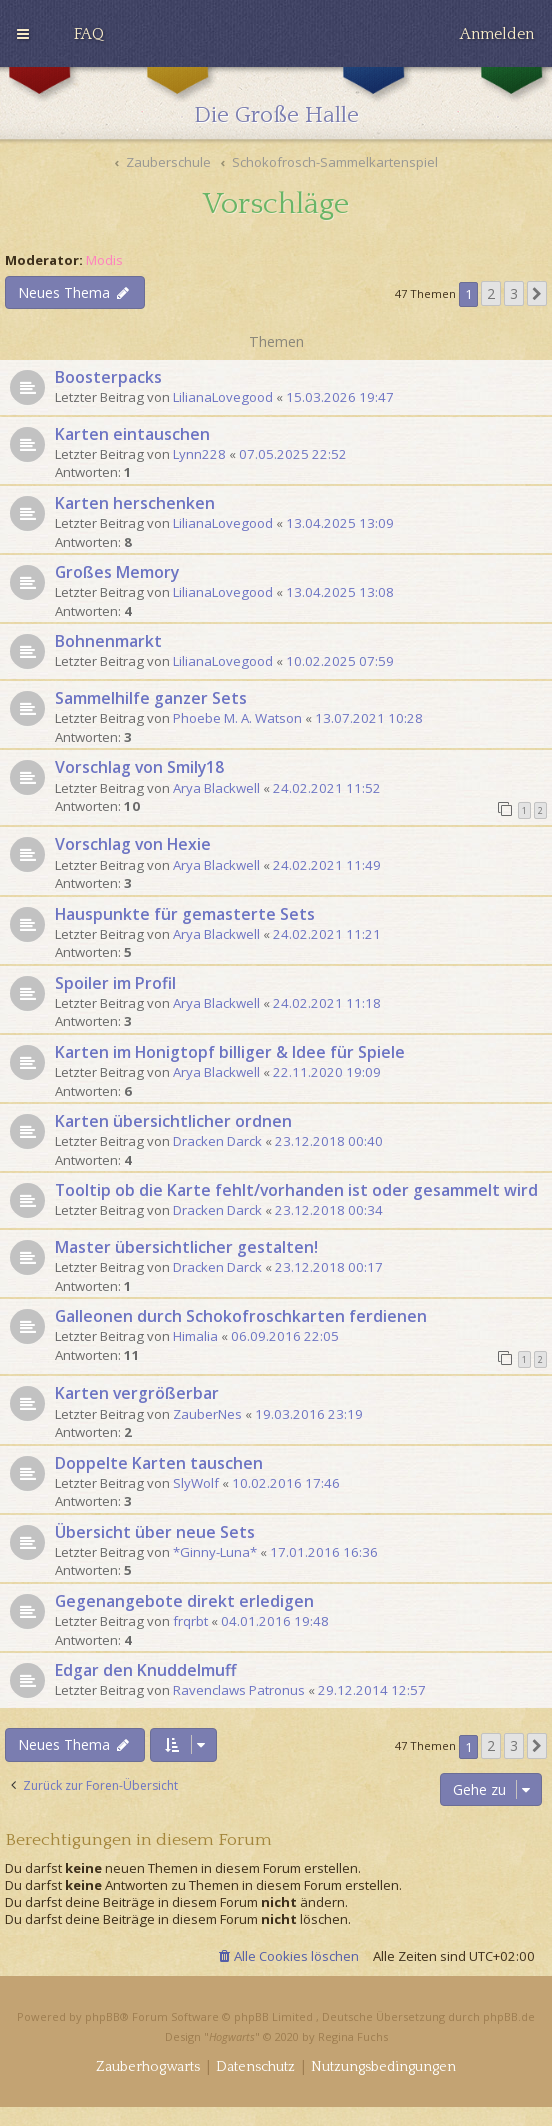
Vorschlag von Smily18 (139, 767)
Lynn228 (199, 454)
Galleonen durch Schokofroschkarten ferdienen (241, 1316)
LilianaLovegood (223, 397)
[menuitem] (89, 34)
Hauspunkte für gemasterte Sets (185, 914)
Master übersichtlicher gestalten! (186, 1247)
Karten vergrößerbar (137, 1393)
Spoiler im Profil (115, 983)
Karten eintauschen (132, 434)
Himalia (195, 1336)
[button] (537, 294)
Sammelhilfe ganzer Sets (151, 698)
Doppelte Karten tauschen (159, 1463)
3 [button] (514, 293)
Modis (104, 260)
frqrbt (190, 1621)
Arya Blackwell (216, 788)
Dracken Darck (217, 1141)
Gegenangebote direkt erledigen (184, 1601)
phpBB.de (509, 2016)
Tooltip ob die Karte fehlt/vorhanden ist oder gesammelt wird (296, 1190)
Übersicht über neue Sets (155, 1532)
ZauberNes (207, 1414)
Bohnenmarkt (108, 641)
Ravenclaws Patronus (239, 1690)
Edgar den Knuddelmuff (145, 1670)
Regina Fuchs (353, 2036)
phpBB (102, 2016)
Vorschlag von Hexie (133, 844)
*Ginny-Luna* (215, 1552)
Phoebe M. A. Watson (237, 718)
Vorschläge (276, 204)
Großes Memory (117, 572)
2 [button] (491, 293)
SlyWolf (196, 1483)
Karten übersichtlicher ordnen (173, 1121)
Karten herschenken (135, 503)
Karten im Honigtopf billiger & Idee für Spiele (230, 1052)
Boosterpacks (108, 377)
